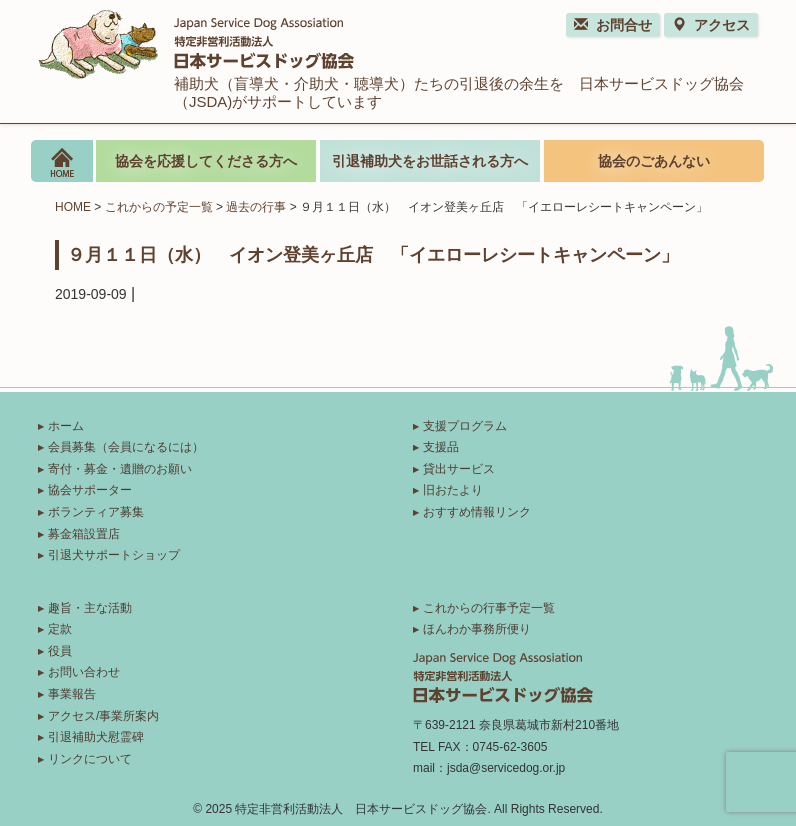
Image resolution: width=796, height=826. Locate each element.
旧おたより (453, 490)
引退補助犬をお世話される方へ (430, 161)
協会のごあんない (654, 161)
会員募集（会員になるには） (126, 447)
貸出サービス (459, 469)
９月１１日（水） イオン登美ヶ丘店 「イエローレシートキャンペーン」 (373, 254)
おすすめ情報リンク (477, 512)
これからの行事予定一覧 (489, 608)
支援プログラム (465, 426)
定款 (60, 629)
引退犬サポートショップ (114, 555)
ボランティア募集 (96, 512)
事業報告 (72, 694)
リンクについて (90, 759)
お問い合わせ (84, 672)
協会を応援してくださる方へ (206, 161)
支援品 (441, 447)
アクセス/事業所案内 (103, 716)
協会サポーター (90, 490)
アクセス (711, 25)
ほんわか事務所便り (477, 629)
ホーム (66, 426)
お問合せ (613, 25)
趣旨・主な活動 (90, 608)
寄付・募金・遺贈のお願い (120, 469)
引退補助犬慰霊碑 (96, 737)
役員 (60, 651)
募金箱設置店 (84, 534)
